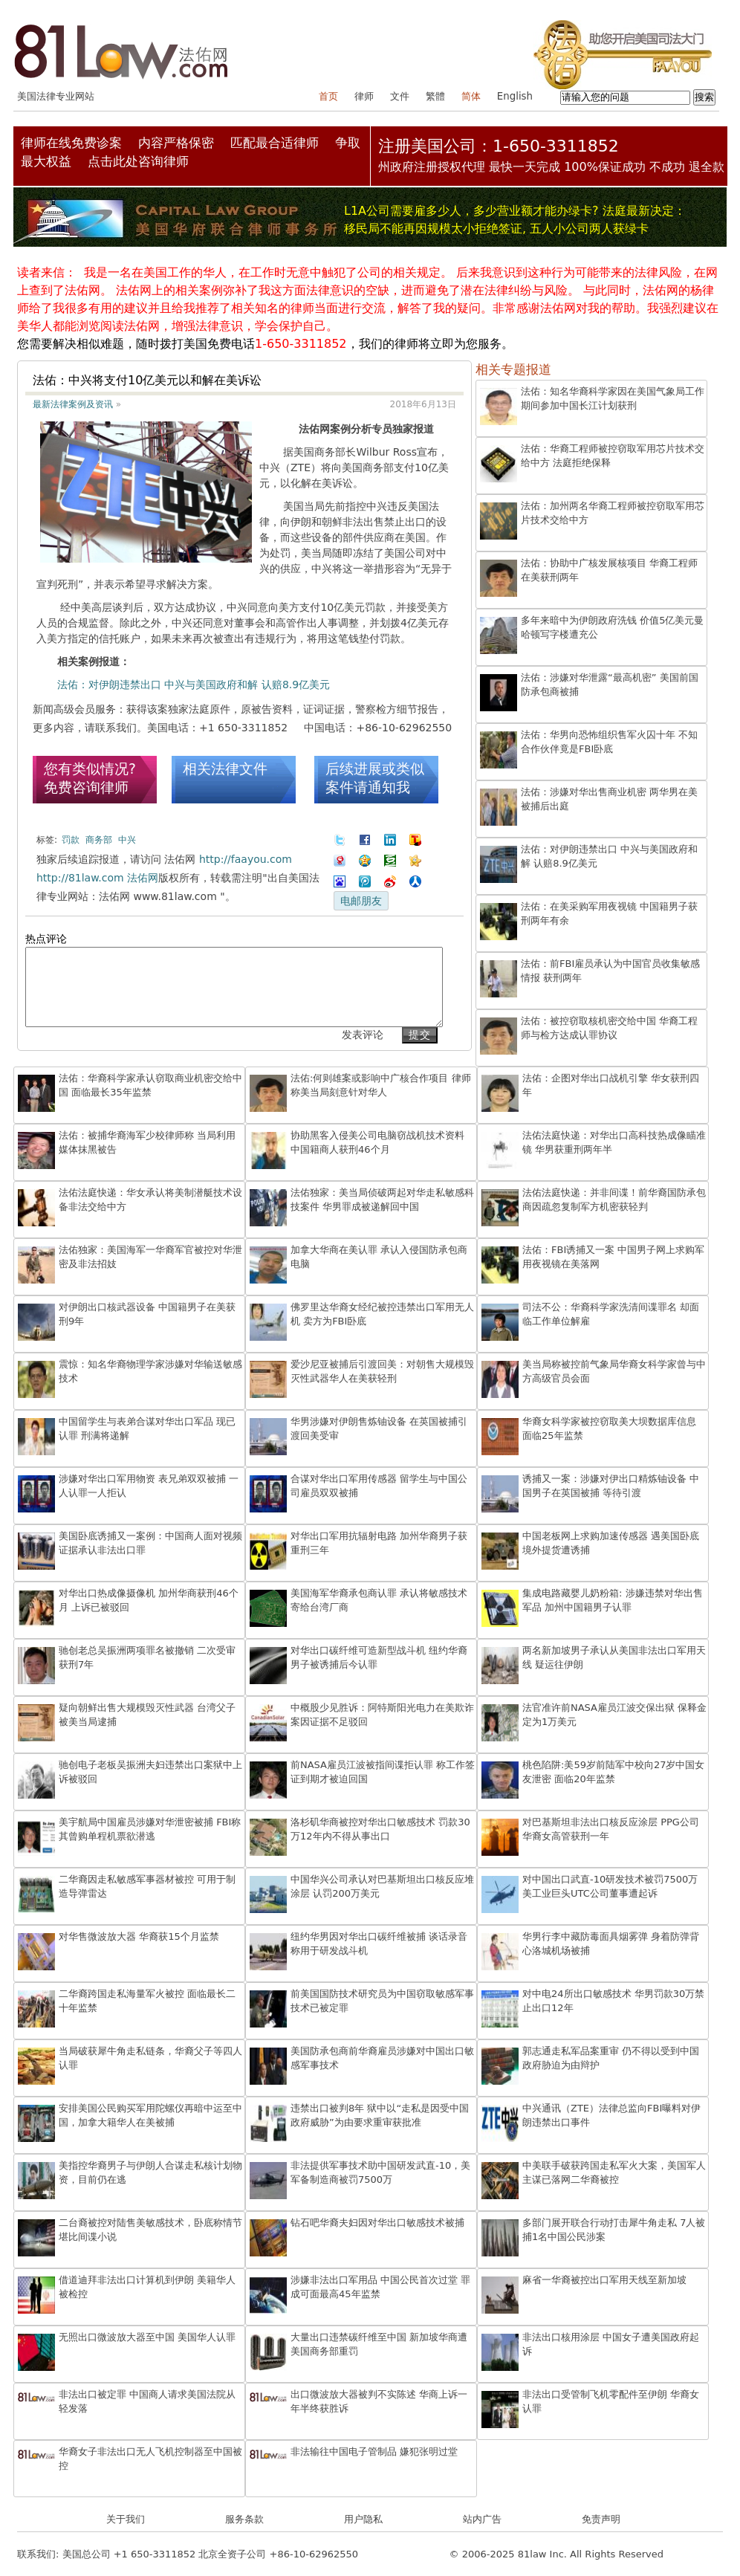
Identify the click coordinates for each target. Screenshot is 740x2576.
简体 (471, 96)
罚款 (70, 840)
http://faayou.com (245, 859)
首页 (328, 96)
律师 (364, 96)
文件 (399, 96)
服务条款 (244, 2519)
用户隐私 (363, 2519)
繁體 (435, 96)
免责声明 (601, 2519)
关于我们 (125, 2519)
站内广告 (482, 2519)
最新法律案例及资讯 (73, 404)
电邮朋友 (361, 901)
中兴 (127, 840)
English (515, 96)
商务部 (98, 840)
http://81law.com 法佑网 (97, 878)
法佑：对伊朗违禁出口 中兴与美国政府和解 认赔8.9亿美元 (193, 684)
